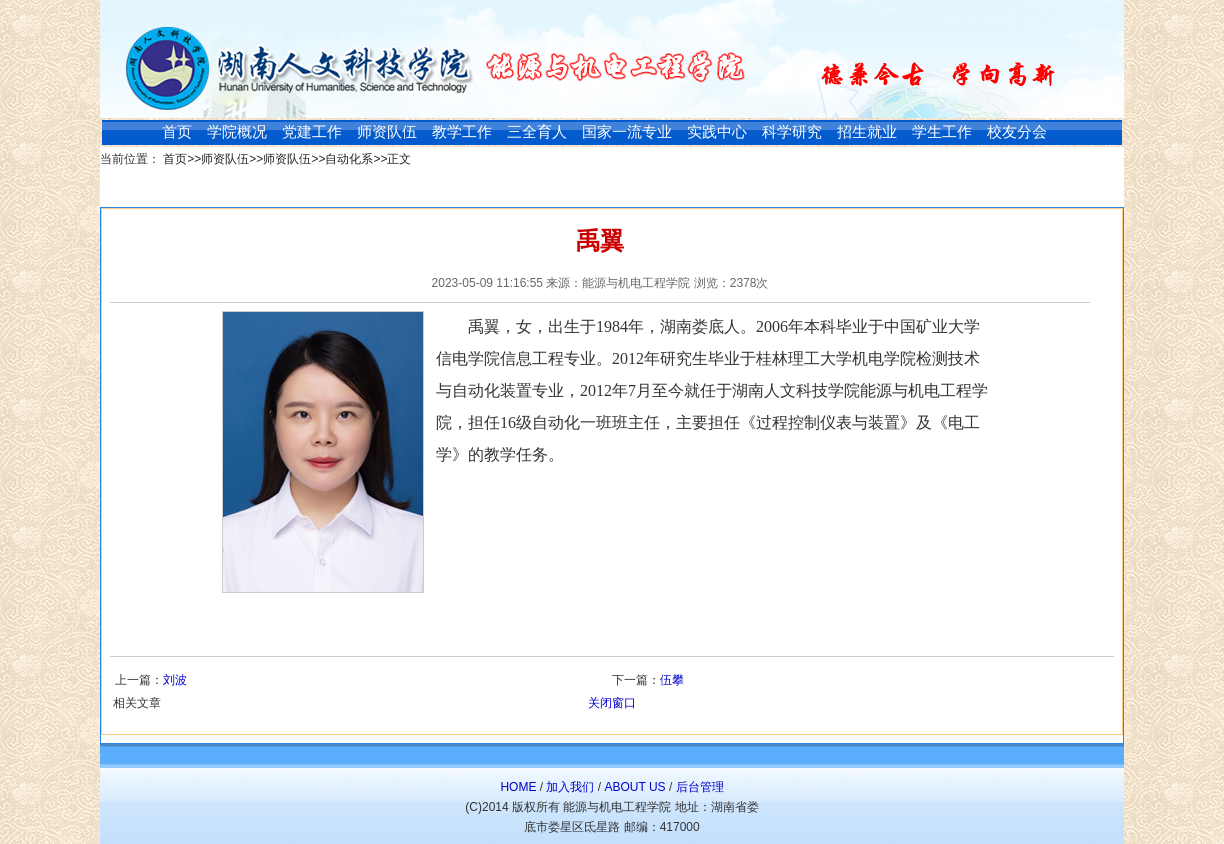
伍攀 (672, 680)
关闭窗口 (612, 703)
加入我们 (570, 787)
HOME (518, 787)
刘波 (175, 680)
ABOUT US (634, 787)
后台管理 (700, 787)
